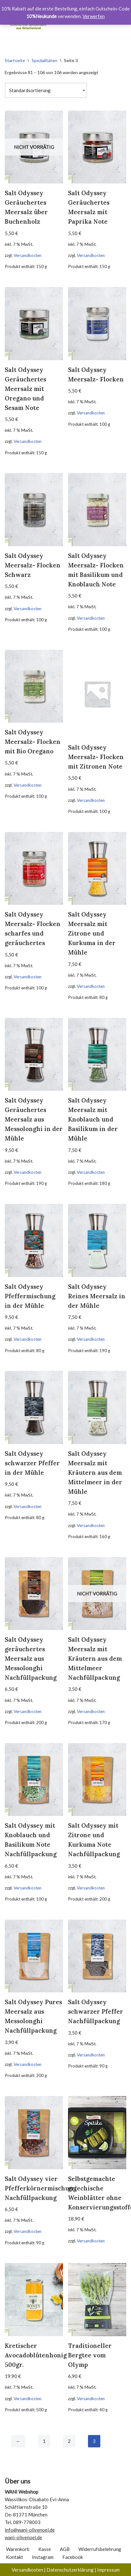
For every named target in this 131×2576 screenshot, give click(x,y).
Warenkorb (17, 2549)
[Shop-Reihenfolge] (46, 90)
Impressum (108, 2570)
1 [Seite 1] (44, 2441)
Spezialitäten (44, 60)
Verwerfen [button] (94, 16)
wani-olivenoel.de (23, 2537)
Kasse (44, 2549)
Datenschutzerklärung (70, 2570)
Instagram (42, 2557)
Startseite (15, 60)
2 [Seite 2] (69, 2441)
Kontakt (14, 2557)
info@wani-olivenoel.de (30, 2530)
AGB (65, 2549)
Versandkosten (27, 255)
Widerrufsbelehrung (99, 2549)
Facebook (72, 2557)
